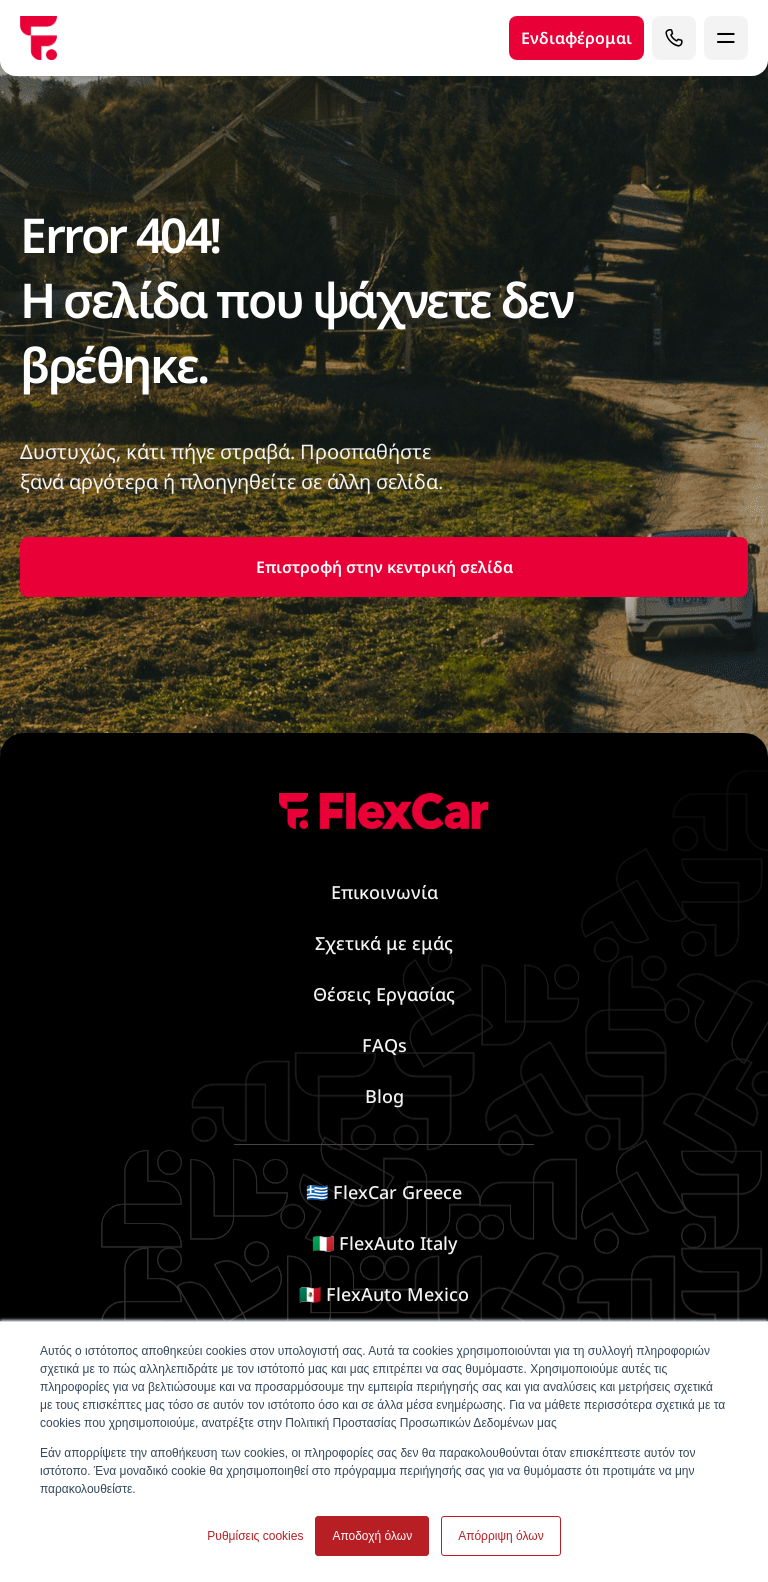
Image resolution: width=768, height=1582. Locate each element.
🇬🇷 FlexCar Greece (384, 1192)
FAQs (384, 1045)
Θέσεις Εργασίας (384, 994)
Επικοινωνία (384, 892)
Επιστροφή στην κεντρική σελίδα (384, 567)
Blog (384, 1096)
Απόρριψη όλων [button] (500, 1536)
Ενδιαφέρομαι (576, 38)
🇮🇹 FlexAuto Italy (384, 1243)
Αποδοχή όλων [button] (372, 1536)
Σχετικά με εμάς (384, 943)
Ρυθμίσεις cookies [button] (255, 1536)
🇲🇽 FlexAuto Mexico (384, 1294)
